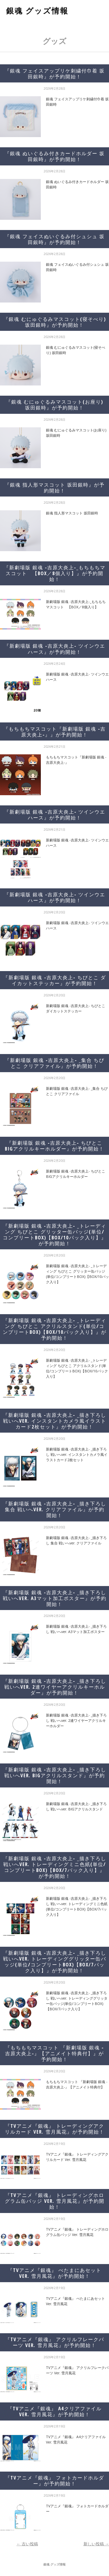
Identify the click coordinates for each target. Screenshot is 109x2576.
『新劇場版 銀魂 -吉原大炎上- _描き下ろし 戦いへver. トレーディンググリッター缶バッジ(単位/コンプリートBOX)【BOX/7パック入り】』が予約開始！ (54, 1961)
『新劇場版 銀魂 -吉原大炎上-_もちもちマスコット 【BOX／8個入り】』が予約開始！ (54, 573)
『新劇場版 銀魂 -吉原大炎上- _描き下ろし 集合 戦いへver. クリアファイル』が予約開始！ (54, 1509)
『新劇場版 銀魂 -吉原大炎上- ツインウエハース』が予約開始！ (54, 648)
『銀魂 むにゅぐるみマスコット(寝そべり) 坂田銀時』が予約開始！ (54, 322)
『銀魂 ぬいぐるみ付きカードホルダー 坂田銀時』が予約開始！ (55, 156)
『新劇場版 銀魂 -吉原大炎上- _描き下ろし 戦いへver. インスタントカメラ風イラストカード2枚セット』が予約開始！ (54, 1420)
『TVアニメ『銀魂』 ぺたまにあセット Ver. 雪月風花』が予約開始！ (54, 2273)
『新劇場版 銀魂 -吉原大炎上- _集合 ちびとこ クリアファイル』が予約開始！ (54, 1063)
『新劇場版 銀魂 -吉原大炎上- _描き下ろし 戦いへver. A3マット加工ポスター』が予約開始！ (54, 1598)
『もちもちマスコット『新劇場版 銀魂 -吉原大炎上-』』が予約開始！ (54, 731)
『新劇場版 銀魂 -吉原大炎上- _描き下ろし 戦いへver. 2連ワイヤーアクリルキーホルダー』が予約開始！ (54, 1686)
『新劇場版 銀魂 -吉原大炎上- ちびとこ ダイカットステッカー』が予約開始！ (54, 980)
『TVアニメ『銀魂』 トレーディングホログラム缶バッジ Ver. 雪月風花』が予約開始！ (54, 2201)
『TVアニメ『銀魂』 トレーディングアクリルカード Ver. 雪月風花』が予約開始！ (54, 2128)
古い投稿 (27, 2544)
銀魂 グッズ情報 (37, 10)
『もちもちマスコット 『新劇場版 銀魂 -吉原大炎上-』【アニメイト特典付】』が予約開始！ (54, 2053)
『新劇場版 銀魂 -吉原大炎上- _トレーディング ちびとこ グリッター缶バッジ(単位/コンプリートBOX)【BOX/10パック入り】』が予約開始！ (54, 1234)
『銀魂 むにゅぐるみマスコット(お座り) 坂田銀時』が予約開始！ (54, 404)
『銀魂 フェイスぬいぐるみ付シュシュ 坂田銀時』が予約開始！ (55, 239)
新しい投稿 (96, 2544)
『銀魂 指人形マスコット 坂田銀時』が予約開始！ (55, 487)
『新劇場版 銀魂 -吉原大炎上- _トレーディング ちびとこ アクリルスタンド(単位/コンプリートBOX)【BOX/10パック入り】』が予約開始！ (54, 1329)
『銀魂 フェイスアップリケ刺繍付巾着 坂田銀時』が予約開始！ (55, 73)
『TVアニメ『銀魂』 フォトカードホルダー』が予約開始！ (54, 2480)
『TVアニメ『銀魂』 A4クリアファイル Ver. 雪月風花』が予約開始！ (54, 2411)
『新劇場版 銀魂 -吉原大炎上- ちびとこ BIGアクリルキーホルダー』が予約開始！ (54, 1145)
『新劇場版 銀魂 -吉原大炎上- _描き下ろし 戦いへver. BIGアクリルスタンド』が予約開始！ (54, 1775)
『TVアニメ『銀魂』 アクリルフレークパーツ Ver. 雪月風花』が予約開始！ (54, 2342)
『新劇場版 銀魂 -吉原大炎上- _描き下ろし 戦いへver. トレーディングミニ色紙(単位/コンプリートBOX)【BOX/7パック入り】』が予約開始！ (54, 1867)
